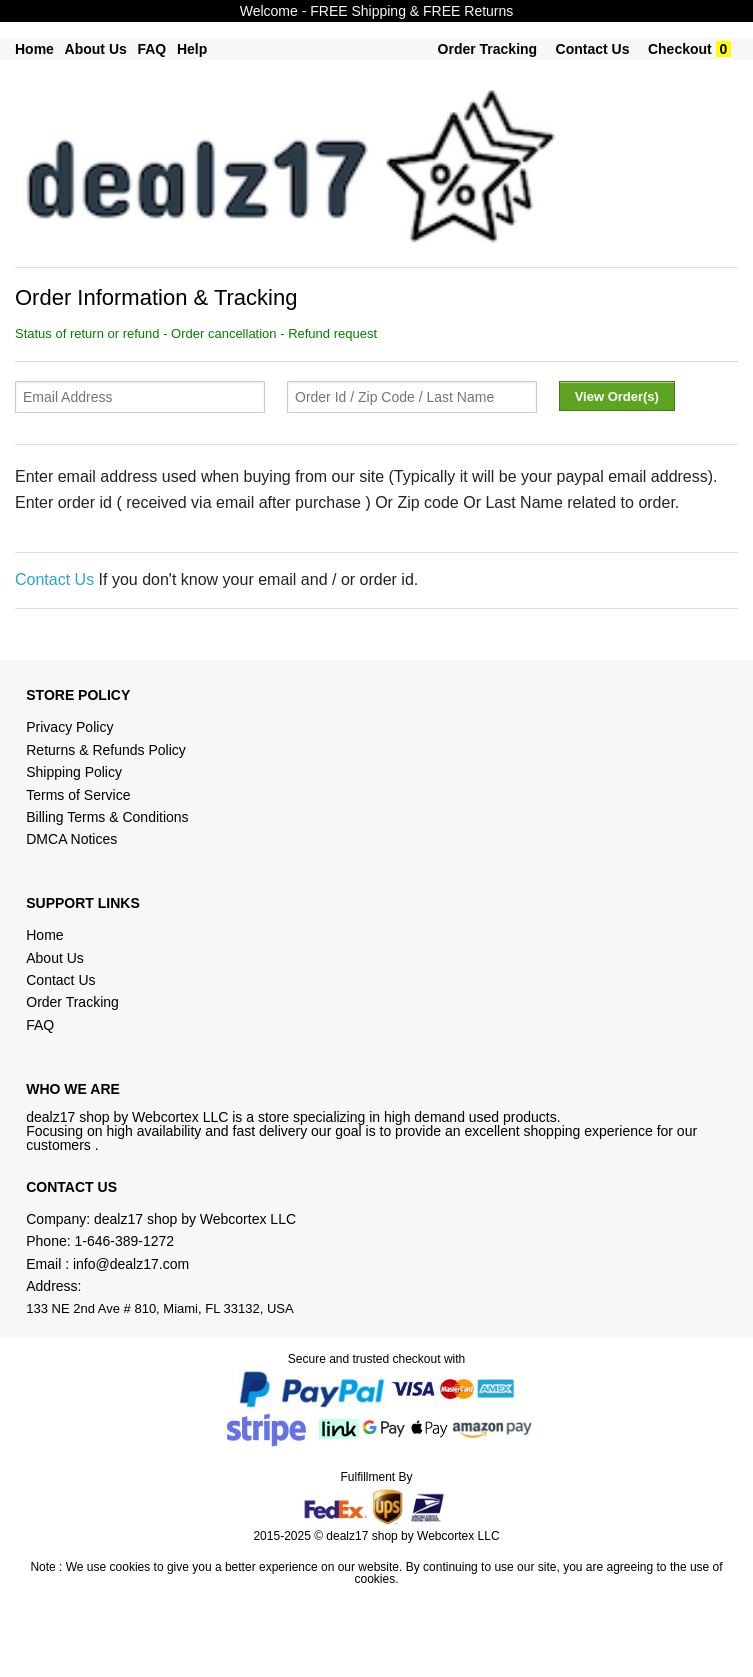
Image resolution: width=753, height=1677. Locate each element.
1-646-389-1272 (125, 1241)
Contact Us (593, 49)
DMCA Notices (71, 839)
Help (192, 49)
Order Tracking (488, 49)
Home (34, 49)
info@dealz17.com (131, 1264)
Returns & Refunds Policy (106, 750)
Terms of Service (78, 795)
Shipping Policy (76, 772)
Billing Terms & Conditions (107, 817)
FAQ (151, 49)
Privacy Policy (69, 727)
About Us (96, 49)
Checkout (680, 49)
